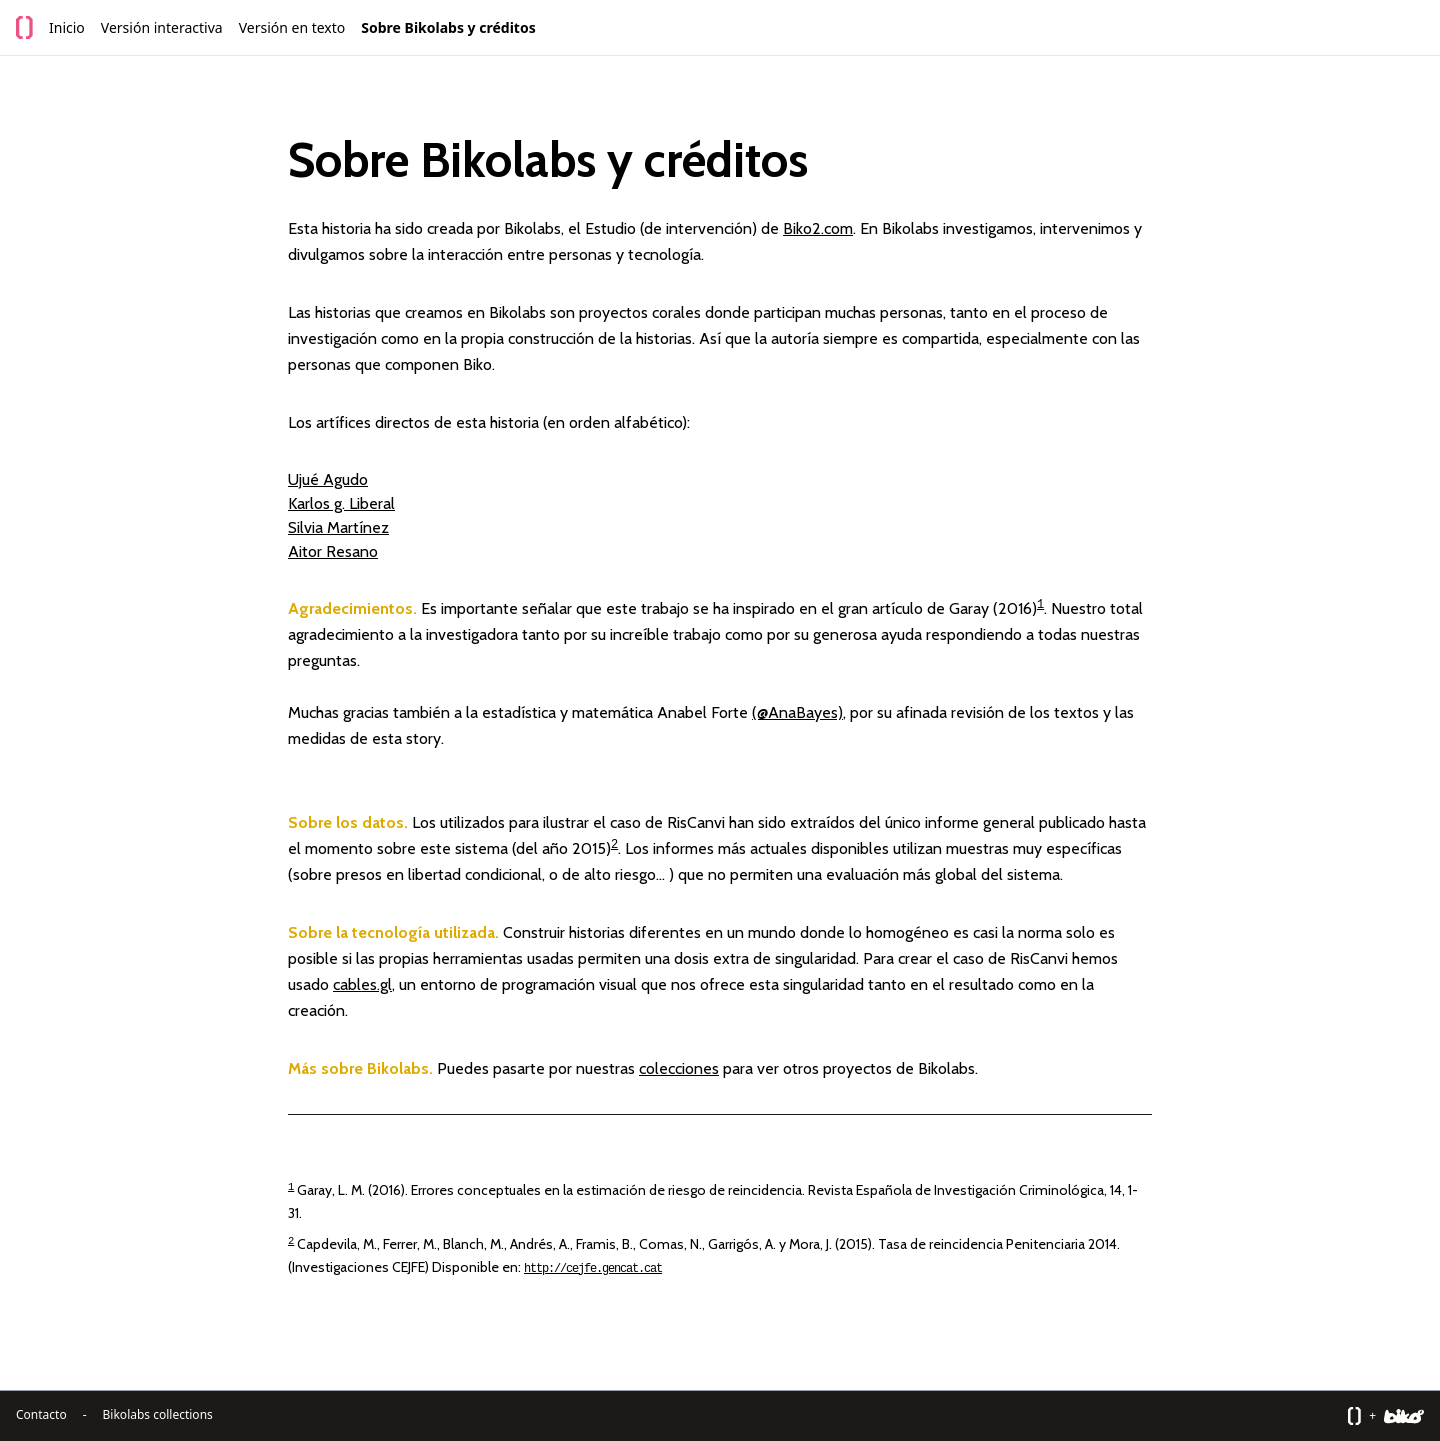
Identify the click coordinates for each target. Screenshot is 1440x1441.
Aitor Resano (333, 551)
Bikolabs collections (158, 1414)
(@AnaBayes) (797, 712)
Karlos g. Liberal (341, 503)
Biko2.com (818, 228)
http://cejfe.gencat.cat (593, 1269)
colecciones (679, 1068)
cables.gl (362, 984)
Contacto (41, 1414)
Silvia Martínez (338, 527)
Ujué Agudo (328, 479)
